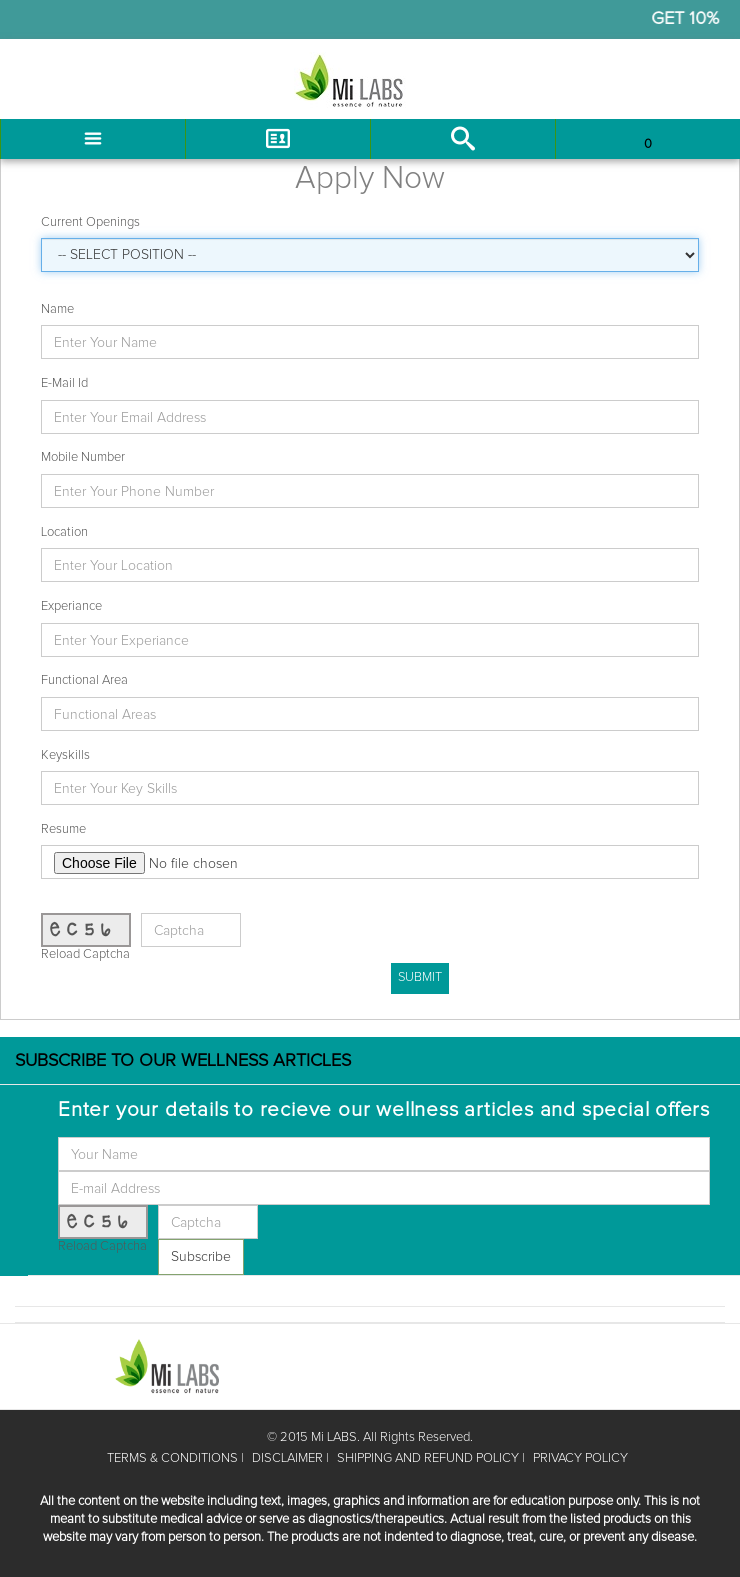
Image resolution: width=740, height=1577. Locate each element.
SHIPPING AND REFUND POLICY (428, 1458)
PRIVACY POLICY (580, 1458)
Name (57, 309)
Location (64, 532)
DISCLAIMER (287, 1458)
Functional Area (84, 680)
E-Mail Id (64, 383)
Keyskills (65, 755)
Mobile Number (83, 457)
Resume (63, 829)
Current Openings (90, 222)
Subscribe (201, 1257)
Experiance (71, 606)
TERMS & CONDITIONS (172, 1458)
